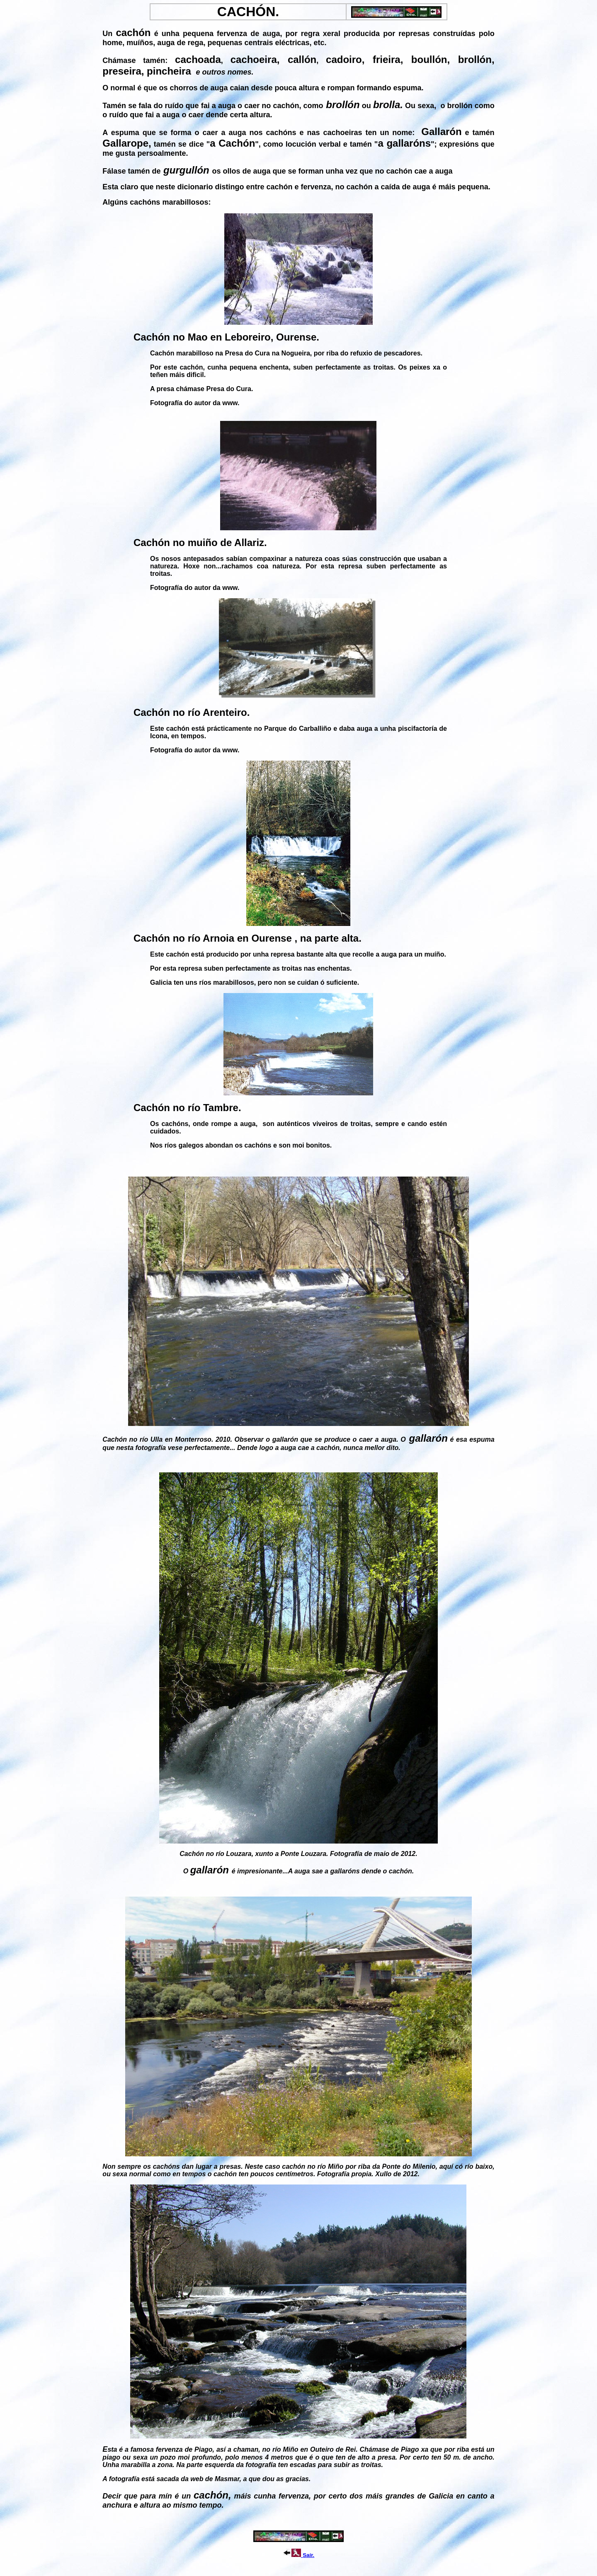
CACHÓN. (248, 11)
